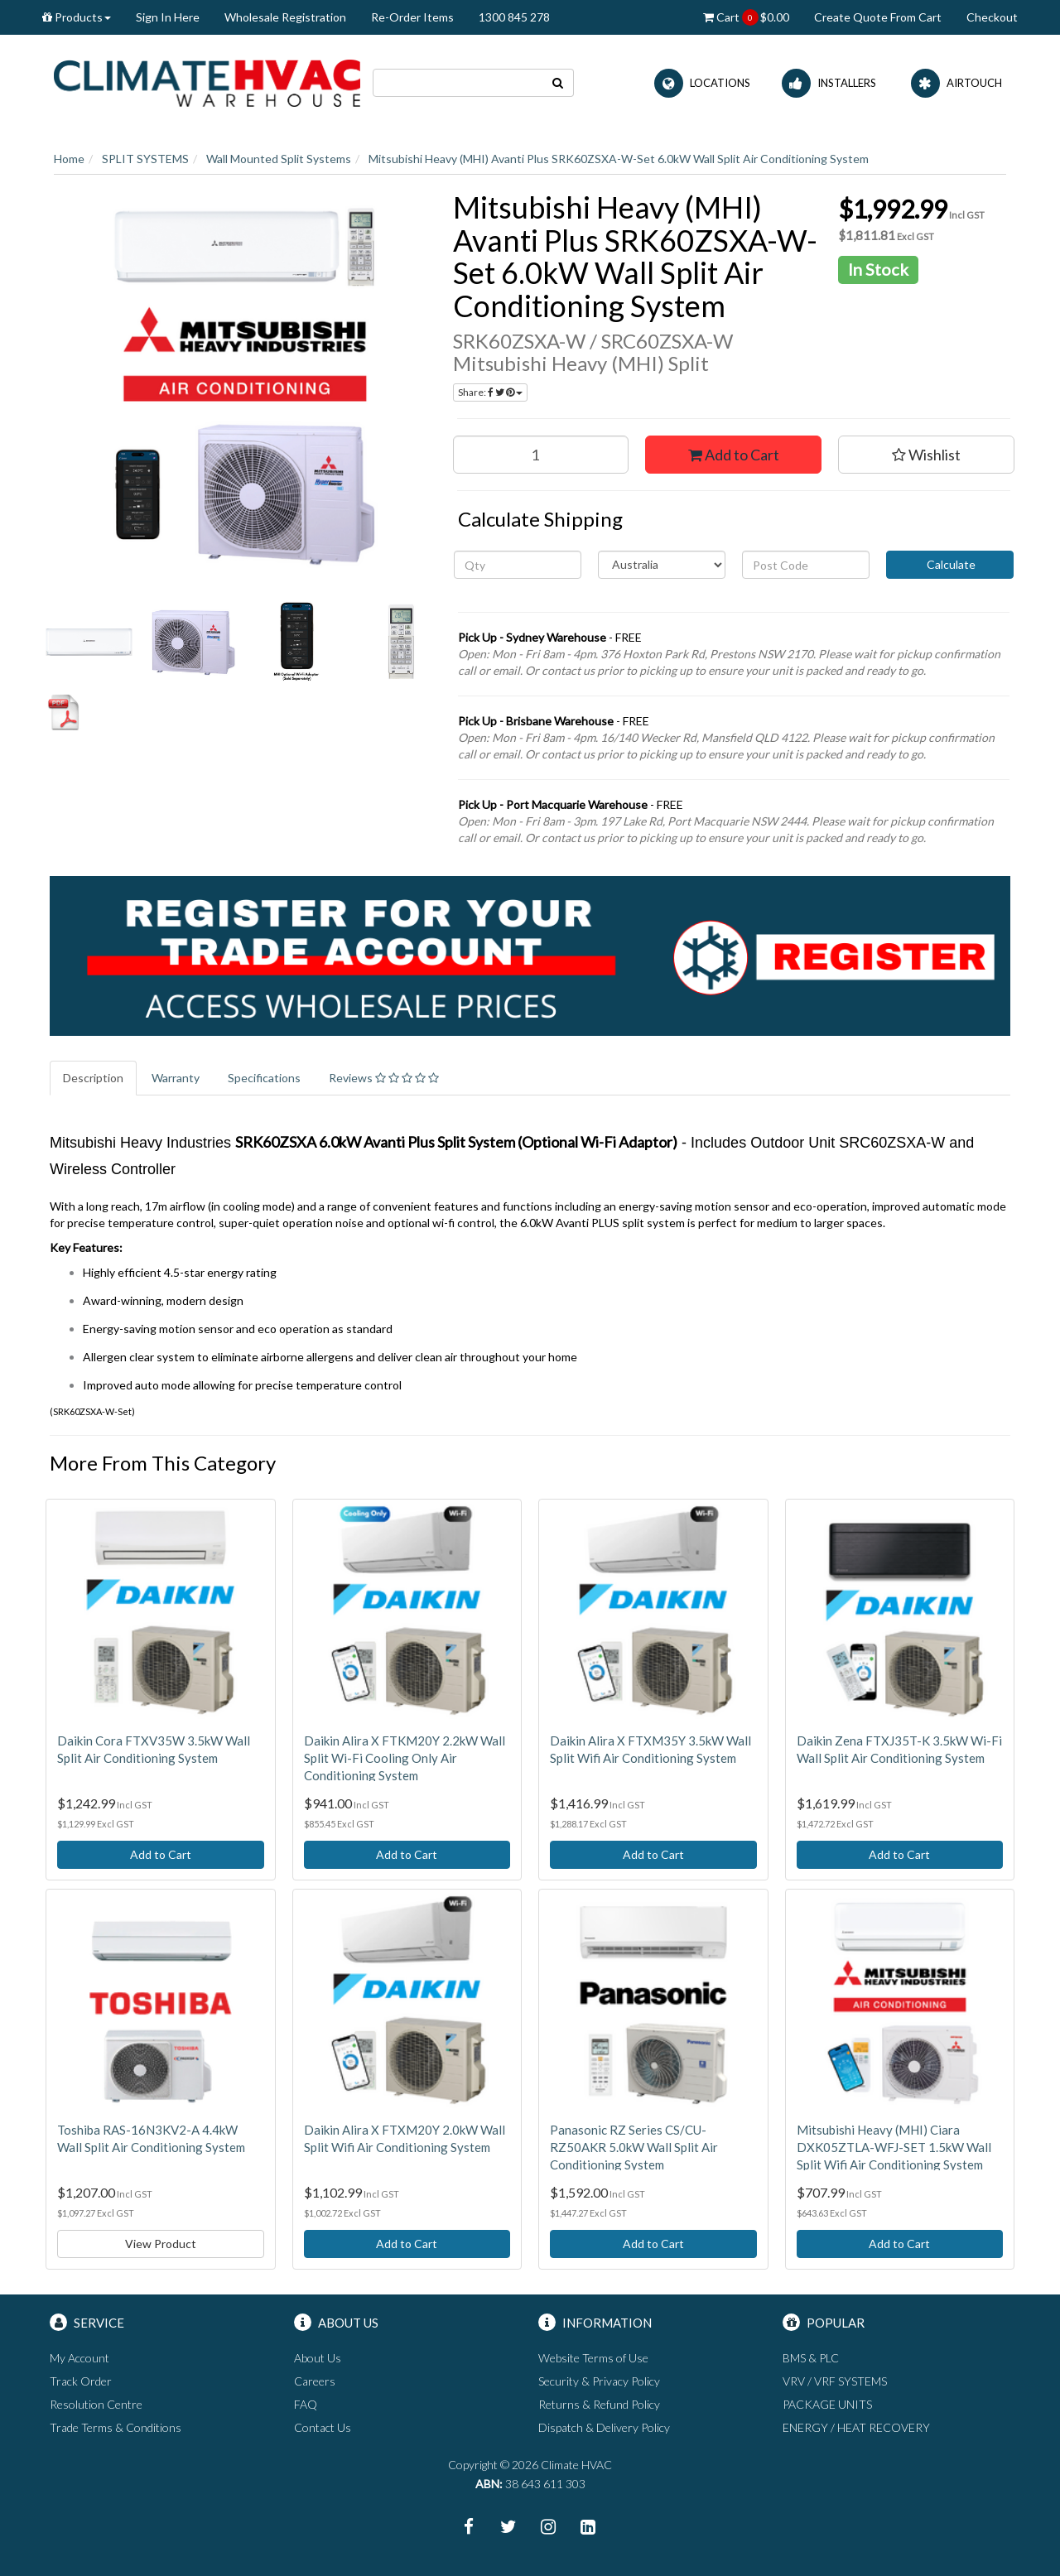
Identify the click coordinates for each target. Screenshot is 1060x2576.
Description (93, 1078)
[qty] (517, 565)
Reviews (384, 1078)
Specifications (264, 1078)
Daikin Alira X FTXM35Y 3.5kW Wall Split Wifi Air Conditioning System (650, 1749)
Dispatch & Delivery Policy (604, 2427)
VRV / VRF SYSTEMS (835, 2381)
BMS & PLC (811, 2358)
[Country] (661, 565)
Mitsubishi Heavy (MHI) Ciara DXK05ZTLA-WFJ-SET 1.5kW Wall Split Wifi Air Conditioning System (894, 2147)
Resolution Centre (96, 2404)
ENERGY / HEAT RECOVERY (856, 2427)
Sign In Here (168, 17)
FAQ (305, 2404)
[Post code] (806, 565)
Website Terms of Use (593, 2358)
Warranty (176, 1078)
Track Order (81, 2381)
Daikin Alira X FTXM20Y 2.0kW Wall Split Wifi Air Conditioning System (404, 2138)
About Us (317, 2358)
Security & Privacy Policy (599, 2381)
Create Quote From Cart (878, 17)
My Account (79, 2358)
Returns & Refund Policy (599, 2404)
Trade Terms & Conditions (115, 2427)
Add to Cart (733, 454)
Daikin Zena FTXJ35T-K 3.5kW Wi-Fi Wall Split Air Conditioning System (899, 1749)
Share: (490, 392)
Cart (746, 17)
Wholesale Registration (285, 17)
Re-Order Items (412, 17)
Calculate (950, 564)
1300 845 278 (514, 17)
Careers (314, 2381)
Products (76, 17)
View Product (160, 2244)
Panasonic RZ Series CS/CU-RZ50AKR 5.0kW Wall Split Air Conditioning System (634, 2147)
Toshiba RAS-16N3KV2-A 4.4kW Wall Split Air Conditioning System (151, 2138)
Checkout (992, 17)
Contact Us (322, 2427)
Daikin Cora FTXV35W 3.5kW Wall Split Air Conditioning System (153, 1749)
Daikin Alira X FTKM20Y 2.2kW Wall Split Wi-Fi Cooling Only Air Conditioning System (404, 1758)
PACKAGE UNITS (827, 2404)
